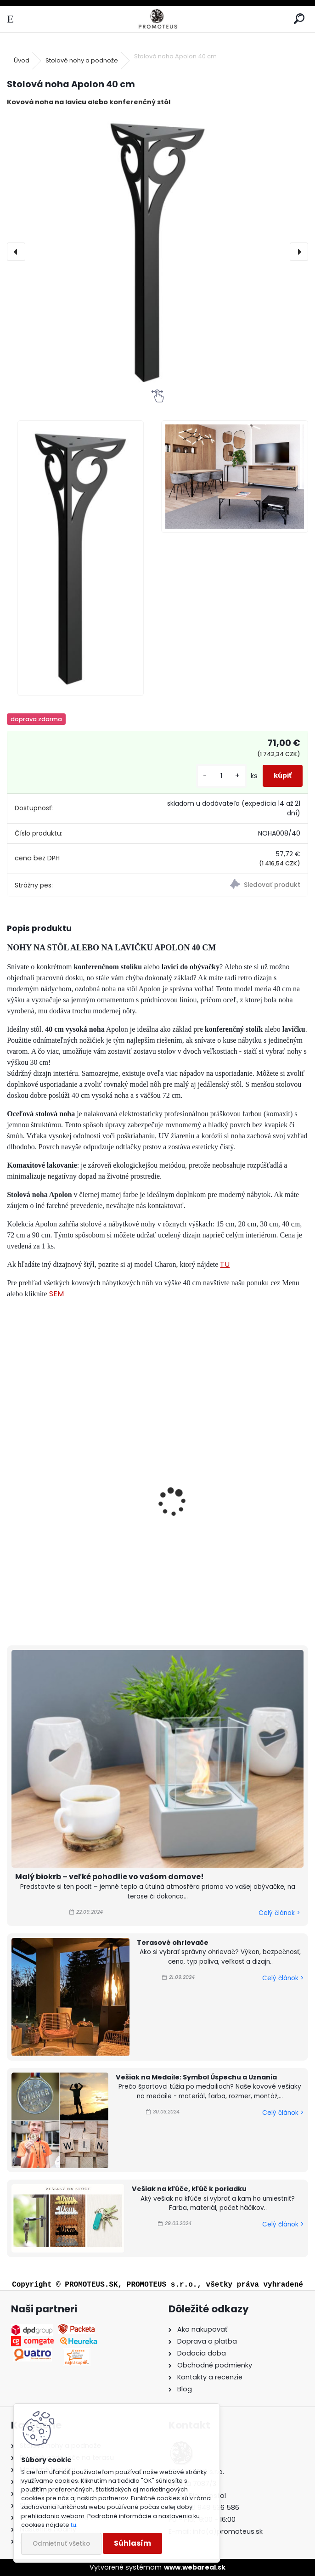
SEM (56, 1293)
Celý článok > (279, 1913)
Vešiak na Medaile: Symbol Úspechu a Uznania (196, 2077)
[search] (299, 19)
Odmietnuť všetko (61, 2543)
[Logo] (157, 19)
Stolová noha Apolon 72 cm (217, 1514)
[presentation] (16, 252)
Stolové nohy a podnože (81, 60)
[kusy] (221, 776)
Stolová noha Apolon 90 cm (63, 1514)
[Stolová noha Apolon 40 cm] (158, 252)
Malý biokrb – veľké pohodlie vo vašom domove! (109, 1876)
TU (225, 1264)
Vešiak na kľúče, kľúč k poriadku (189, 2188)
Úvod (21, 60)
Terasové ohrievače (172, 1942)
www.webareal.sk (194, 2567)
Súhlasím (132, 2543)
